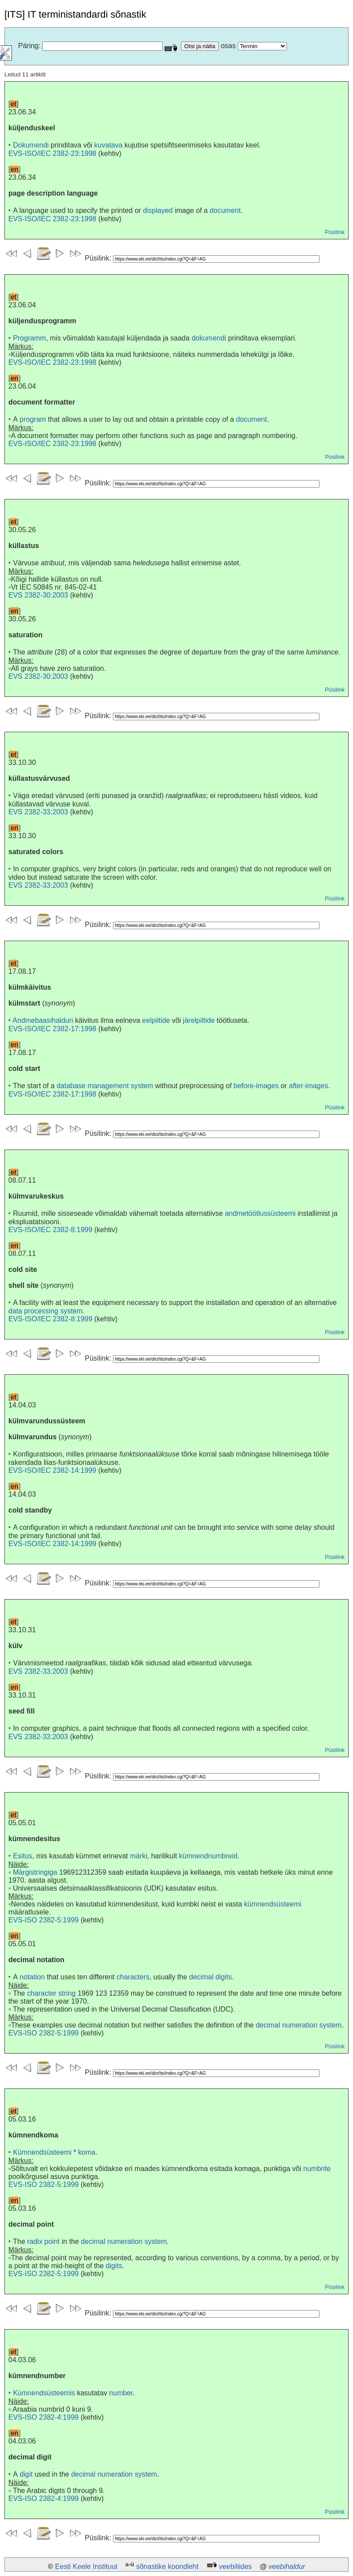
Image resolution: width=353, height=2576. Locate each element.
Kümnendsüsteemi (42, 2152)
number (120, 2393)
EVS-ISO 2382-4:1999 (43, 2417)
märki (138, 1856)
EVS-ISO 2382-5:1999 (43, 1920)
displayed (158, 210)
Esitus (22, 1856)
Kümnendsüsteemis (44, 2393)
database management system (104, 1085)
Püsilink (335, 232)
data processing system (45, 1311)
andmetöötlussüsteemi (260, 1213)
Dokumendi (31, 145)
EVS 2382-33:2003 (38, 812)
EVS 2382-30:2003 (38, 595)
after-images (308, 1085)
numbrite (316, 2168)
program (33, 419)
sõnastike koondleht (167, 2566)
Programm (29, 338)
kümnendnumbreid (208, 1856)
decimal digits (210, 1977)
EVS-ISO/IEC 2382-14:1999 (52, 1470)
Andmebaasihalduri (43, 1020)
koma (86, 2152)
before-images (255, 1085)
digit (26, 2474)
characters (133, 1977)
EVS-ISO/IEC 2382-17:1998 (52, 1029)
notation (32, 1977)
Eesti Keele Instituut (86, 2566)
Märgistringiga (35, 1872)
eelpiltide (156, 1020)
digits (114, 2266)
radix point (43, 2241)
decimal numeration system (299, 2025)
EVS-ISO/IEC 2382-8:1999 (50, 1229)
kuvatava (108, 145)
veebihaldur (287, 2566)
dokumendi (209, 338)
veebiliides (235, 2566)
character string (51, 1993)
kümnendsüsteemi (272, 1904)
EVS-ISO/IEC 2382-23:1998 (52, 153)
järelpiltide (199, 1020)
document (225, 210)
